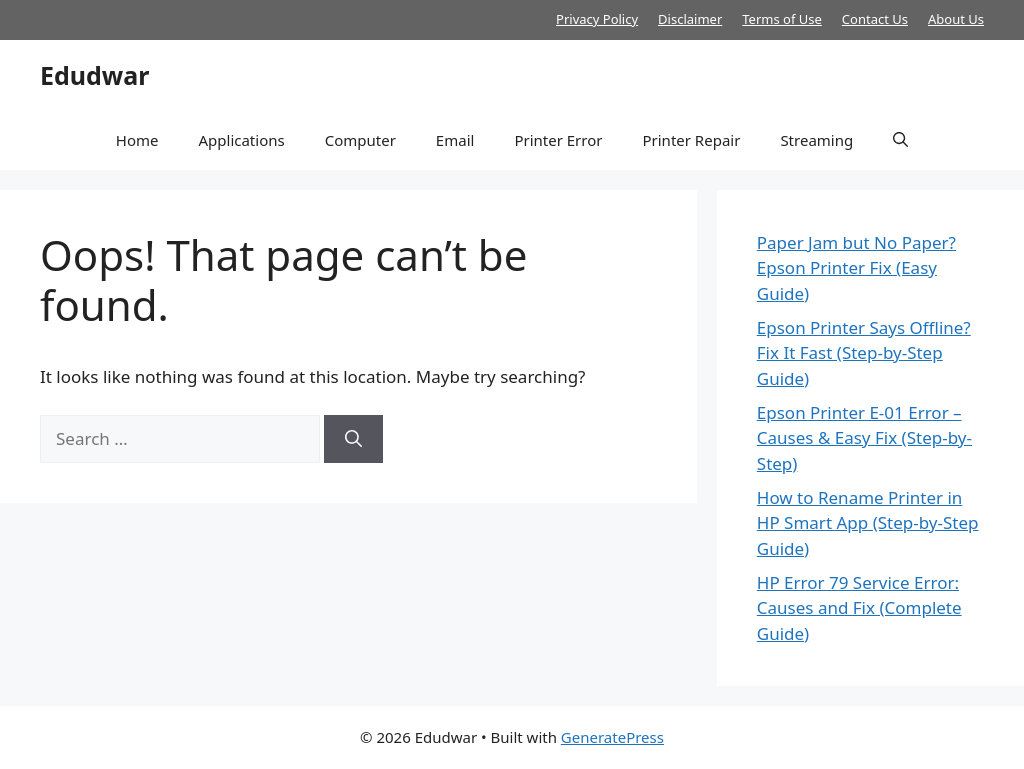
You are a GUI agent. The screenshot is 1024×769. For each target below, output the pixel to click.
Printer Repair (691, 140)
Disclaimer (690, 19)
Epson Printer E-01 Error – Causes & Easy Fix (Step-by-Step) (864, 438)
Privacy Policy (597, 19)
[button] (900, 140)
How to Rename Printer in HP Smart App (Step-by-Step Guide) (868, 523)
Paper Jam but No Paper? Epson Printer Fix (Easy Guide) (856, 268)
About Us (956, 19)
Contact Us (875, 19)
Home (137, 140)
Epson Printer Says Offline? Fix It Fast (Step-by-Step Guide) (864, 353)
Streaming (816, 140)
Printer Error (558, 140)
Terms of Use (782, 19)
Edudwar (94, 75)
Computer (360, 140)
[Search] (353, 439)
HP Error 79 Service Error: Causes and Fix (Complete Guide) (859, 608)
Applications (241, 140)
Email (455, 140)
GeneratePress (612, 737)
